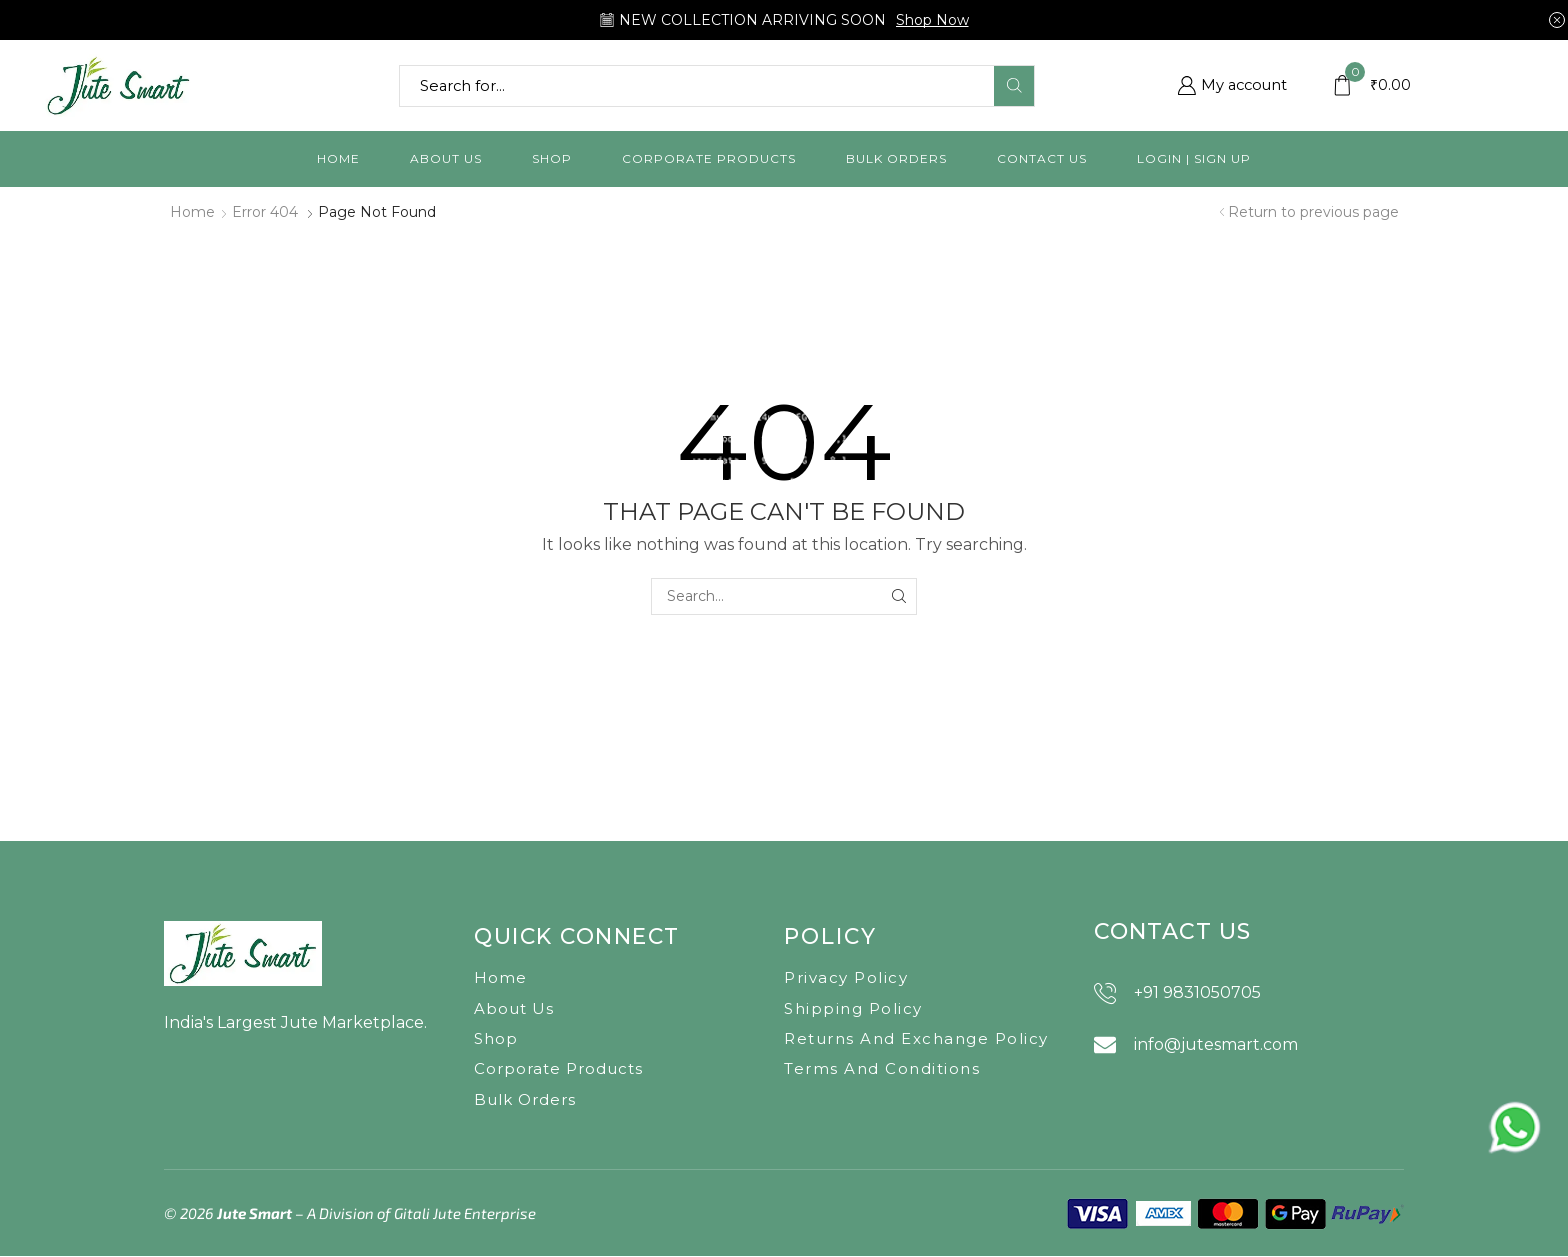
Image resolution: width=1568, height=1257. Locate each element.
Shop (552, 158)
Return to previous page (1313, 212)
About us (446, 158)
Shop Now (932, 20)
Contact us (1042, 158)
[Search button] (1014, 86)
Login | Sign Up (1194, 158)
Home (338, 158)
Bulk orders (896, 158)
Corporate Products (709, 158)
